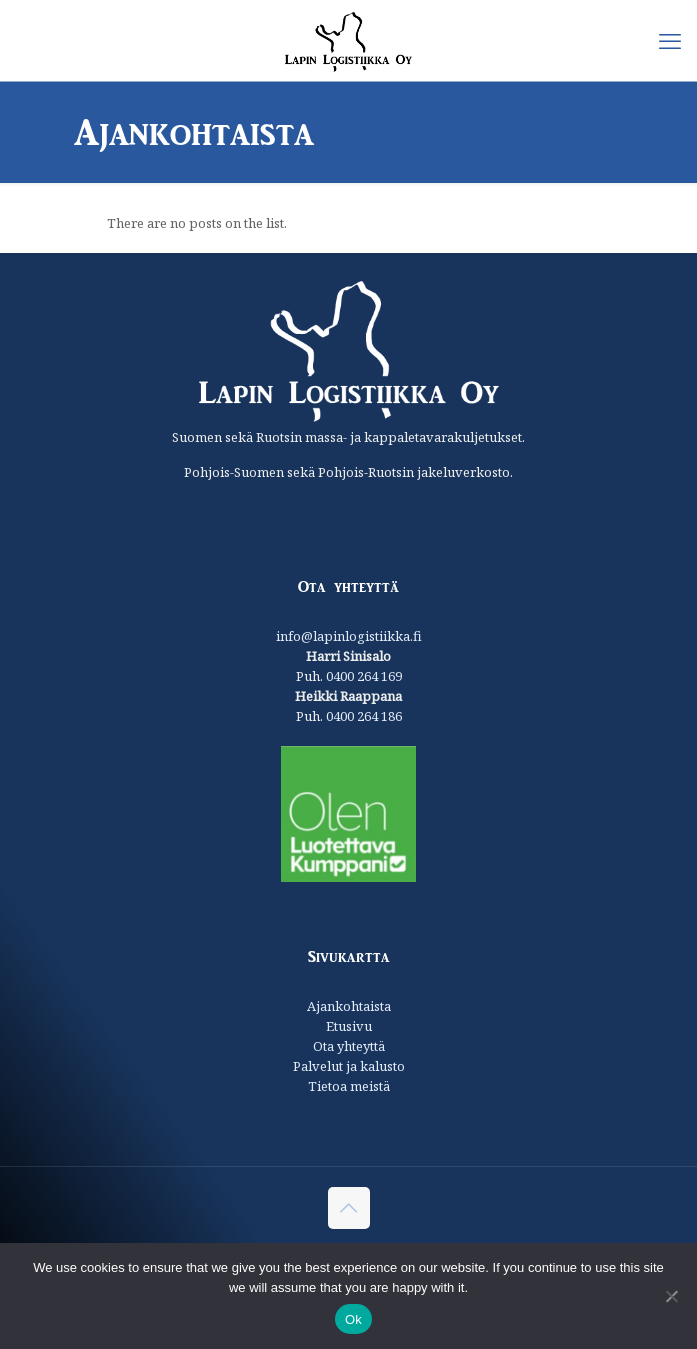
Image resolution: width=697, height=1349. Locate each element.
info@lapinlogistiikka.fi (349, 636)
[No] (672, 1296)
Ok (353, 1319)
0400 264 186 (364, 716)
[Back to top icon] (349, 1208)
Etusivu (349, 1026)
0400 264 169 (364, 676)
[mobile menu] (670, 40)
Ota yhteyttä (349, 1046)
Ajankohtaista (349, 1006)
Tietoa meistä (349, 1086)
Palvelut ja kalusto (349, 1066)
